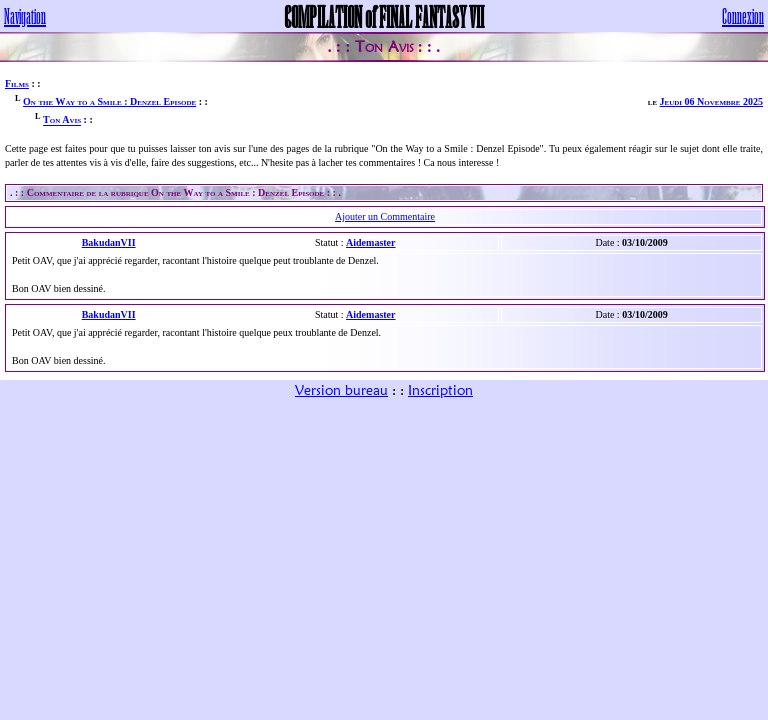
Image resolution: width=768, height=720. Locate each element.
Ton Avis (62, 120)
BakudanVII (109, 242)
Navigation (25, 15)
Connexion (743, 15)
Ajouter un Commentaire (385, 216)
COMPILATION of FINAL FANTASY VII (384, 16)
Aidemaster (370, 242)
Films (17, 83)
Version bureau (341, 390)
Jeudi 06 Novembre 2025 (711, 101)
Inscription (440, 390)
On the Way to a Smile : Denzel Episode (109, 101)
